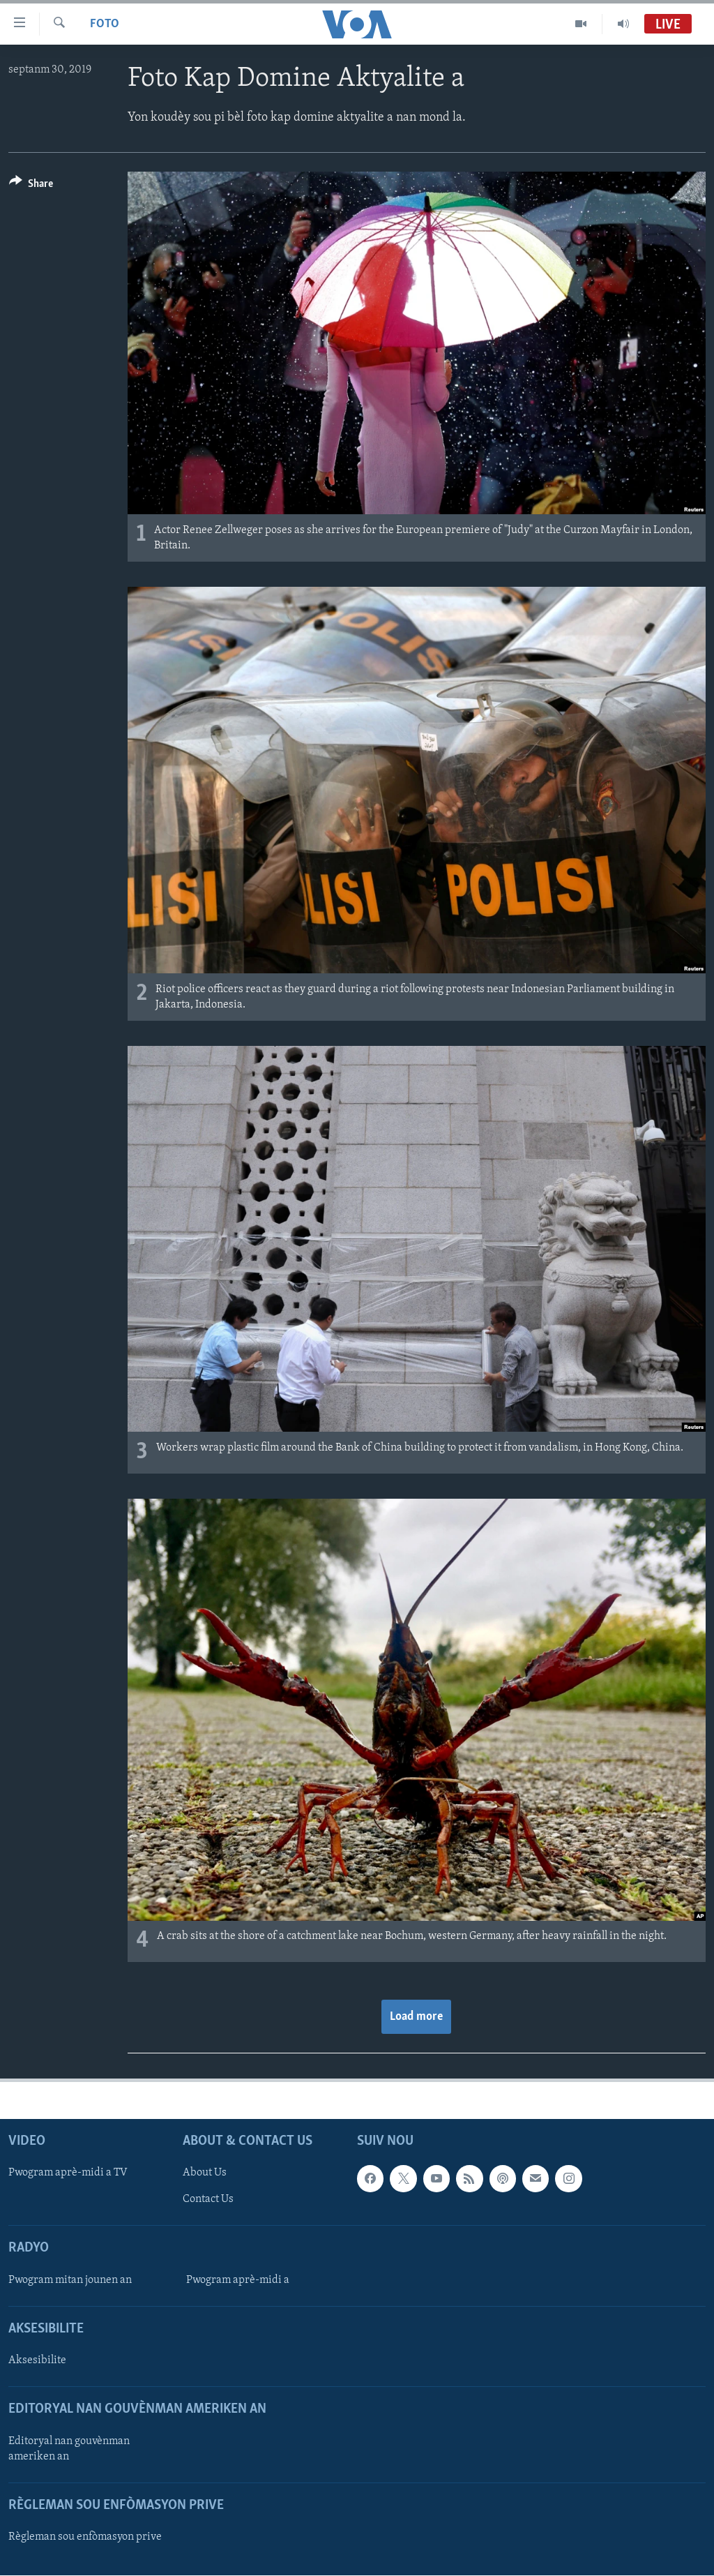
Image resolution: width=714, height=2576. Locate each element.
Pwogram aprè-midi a (237, 2280)
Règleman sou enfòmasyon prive (85, 2537)
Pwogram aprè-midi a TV (68, 2173)
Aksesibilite (37, 2361)
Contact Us (208, 2200)
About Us (205, 2173)
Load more (416, 2016)
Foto (104, 24)
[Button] (31, 186)
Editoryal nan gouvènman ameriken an (69, 2449)
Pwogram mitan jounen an (70, 2280)
